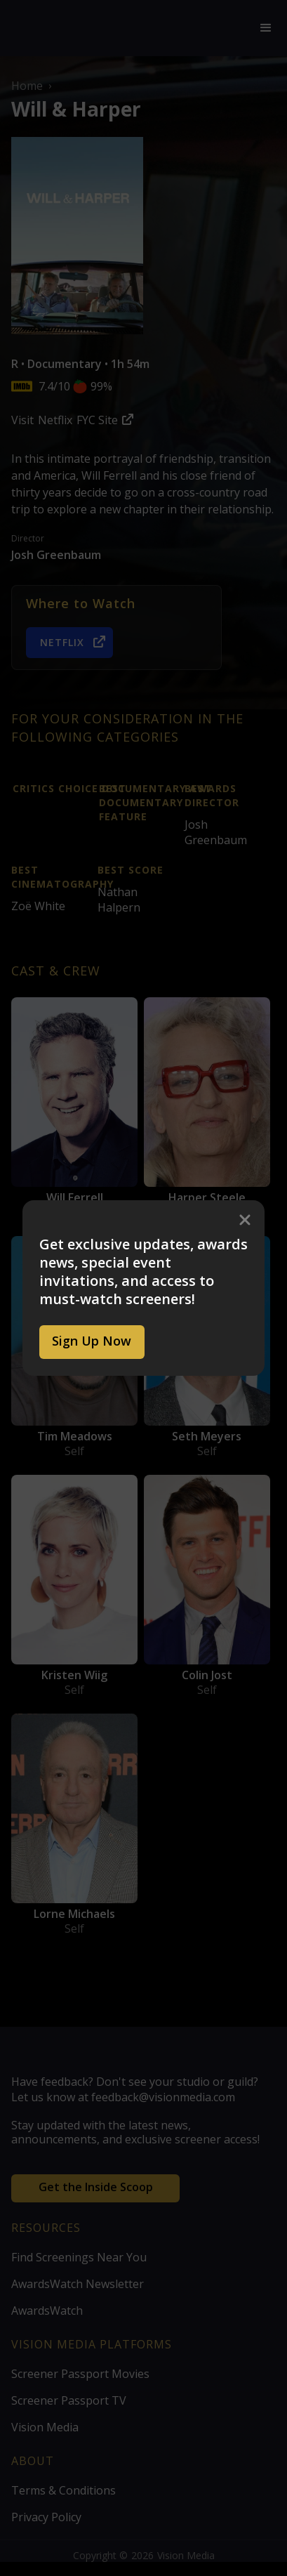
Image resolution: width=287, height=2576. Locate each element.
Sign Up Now (91, 1340)
